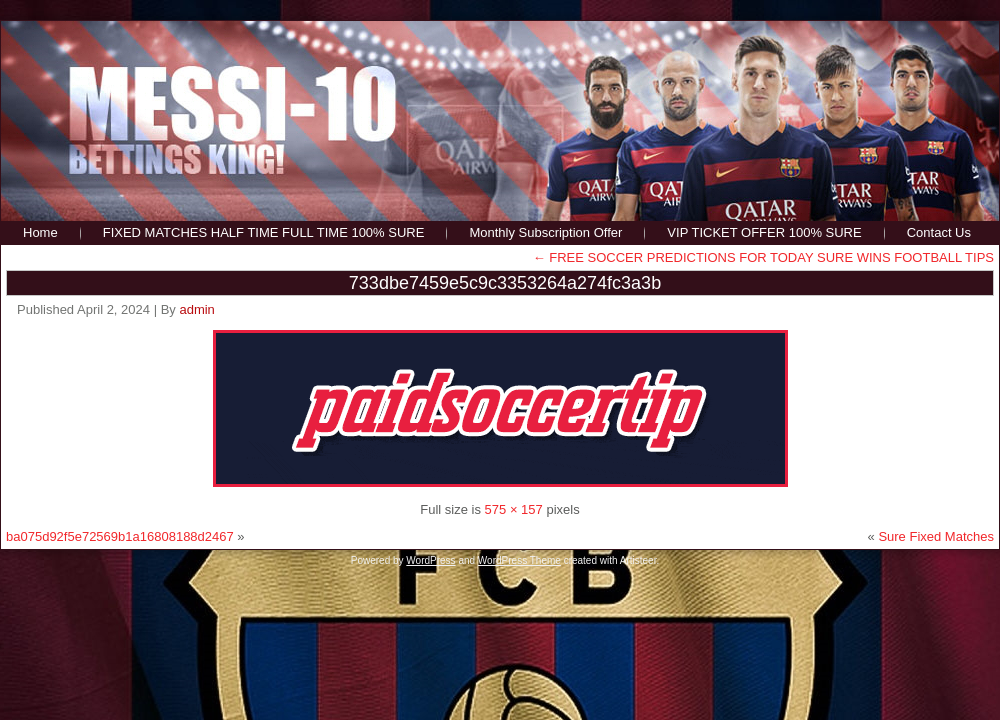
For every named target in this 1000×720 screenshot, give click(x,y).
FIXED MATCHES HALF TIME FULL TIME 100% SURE (264, 232)
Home (40, 232)
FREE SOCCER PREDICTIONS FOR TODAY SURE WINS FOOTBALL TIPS (763, 257)
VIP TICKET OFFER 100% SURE (764, 232)
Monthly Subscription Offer (545, 232)
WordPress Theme (519, 560)
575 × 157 (514, 509)
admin (196, 309)
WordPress (430, 560)
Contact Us (939, 232)
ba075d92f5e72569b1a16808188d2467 (120, 536)
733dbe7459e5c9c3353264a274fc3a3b (505, 283)
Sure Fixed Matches (936, 536)
